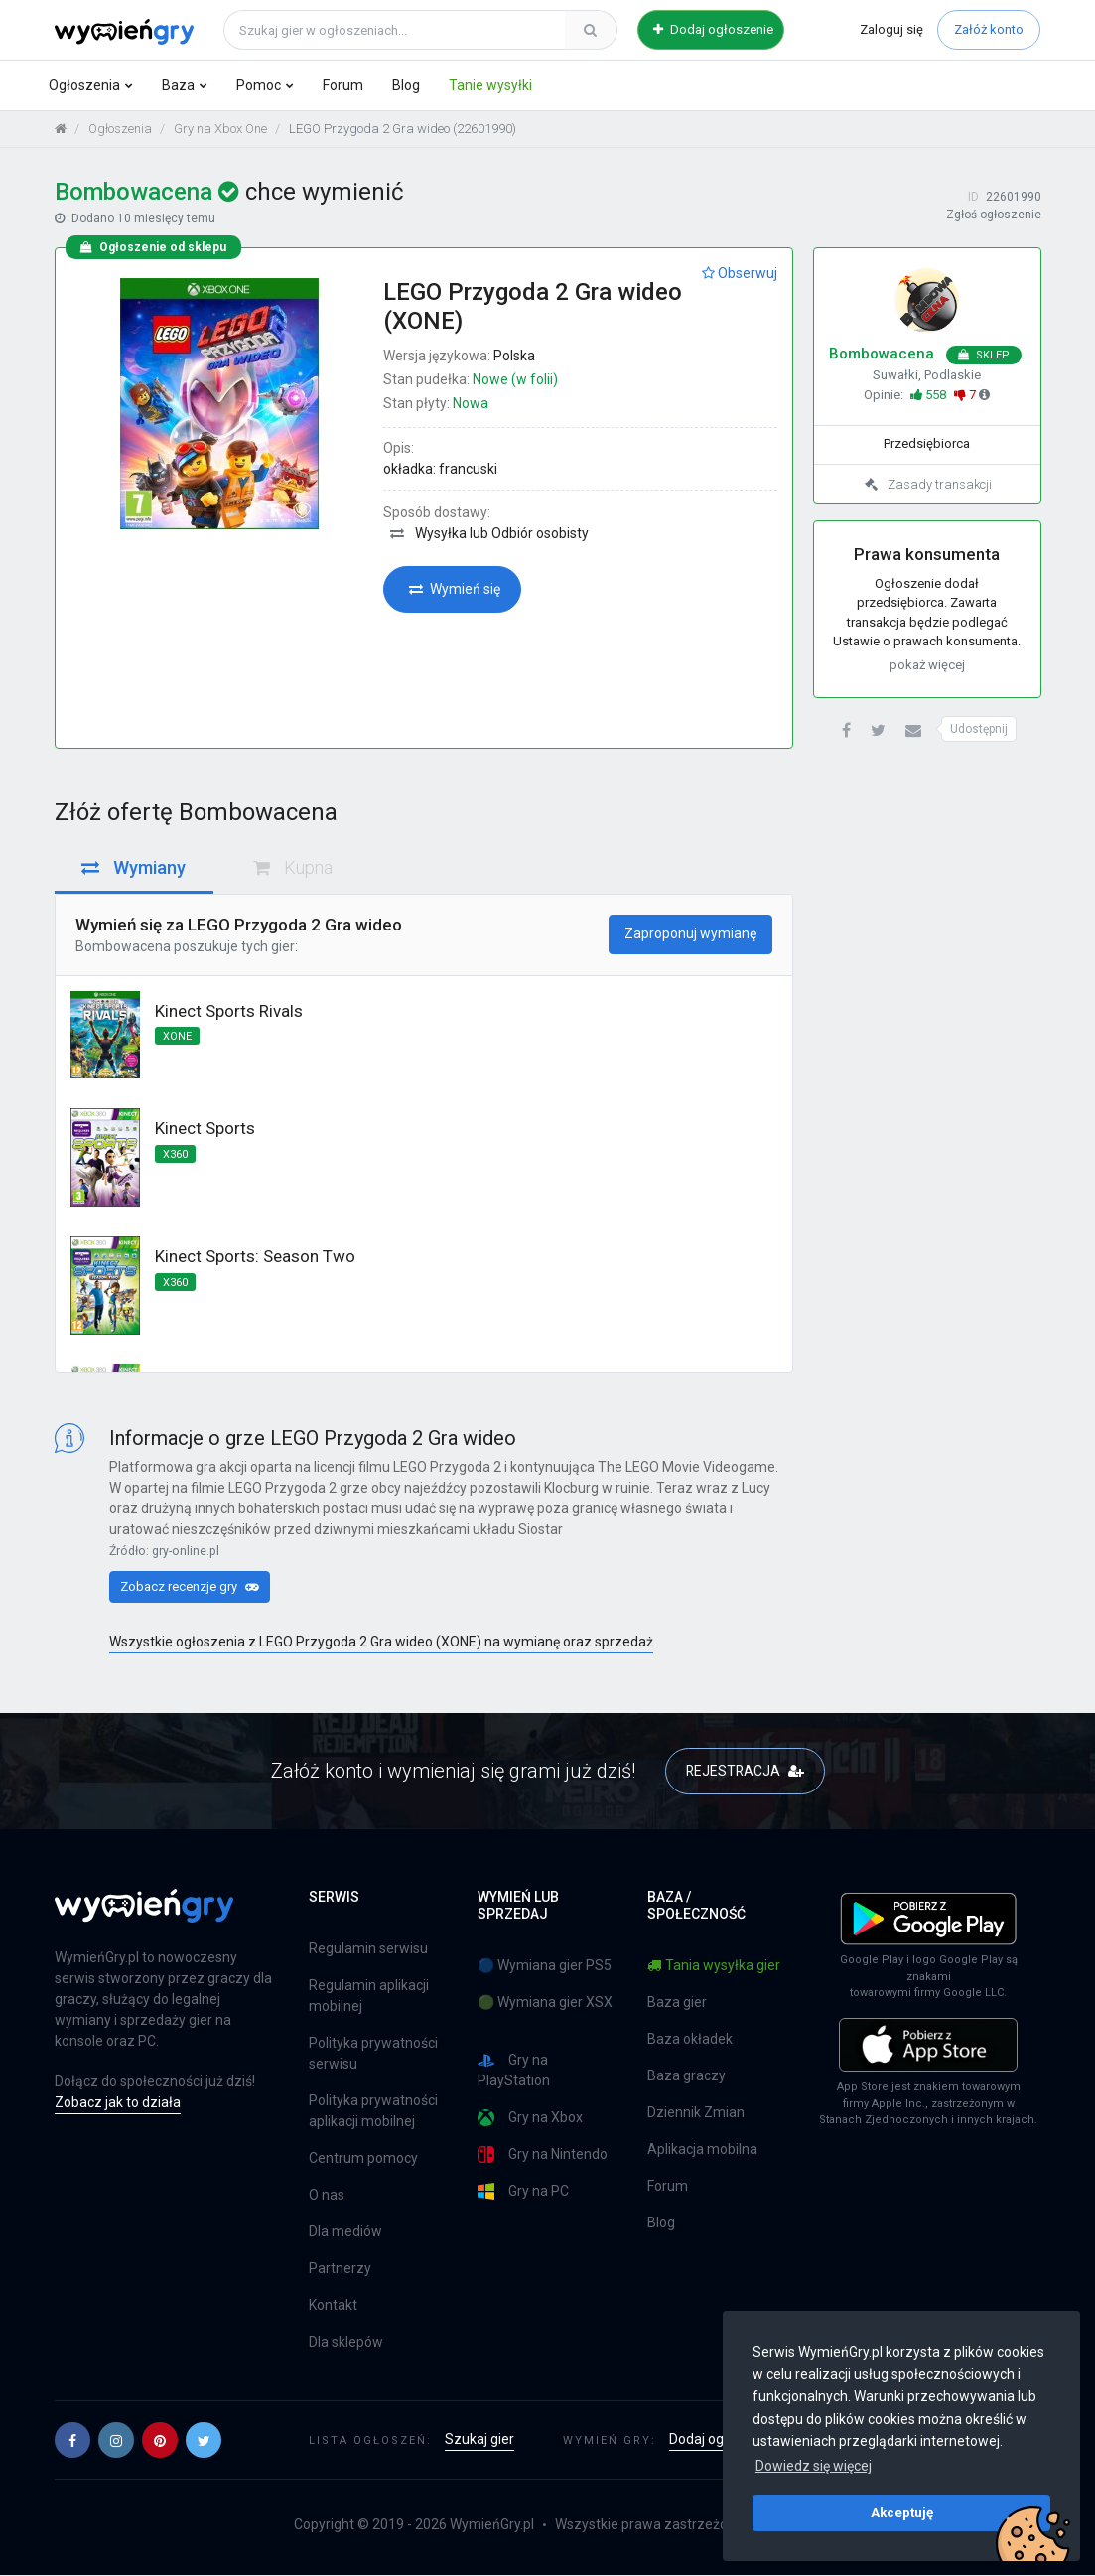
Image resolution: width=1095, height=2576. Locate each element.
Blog (406, 85)
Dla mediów (345, 2232)
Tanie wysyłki (490, 85)
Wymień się (454, 590)
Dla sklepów (346, 2343)
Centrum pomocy (363, 2159)
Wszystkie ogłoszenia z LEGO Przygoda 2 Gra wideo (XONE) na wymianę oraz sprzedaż (381, 1643)
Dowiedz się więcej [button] (813, 2466)
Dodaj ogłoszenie (713, 29)
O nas (326, 2196)
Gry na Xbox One (220, 129)
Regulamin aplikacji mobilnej (369, 1996)
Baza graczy (686, 2076)
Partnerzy (340, 2269)
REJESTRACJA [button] (745, 1772)
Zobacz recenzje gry (189, 1587)
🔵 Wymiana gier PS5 (545, 1966)
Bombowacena (123, 947)
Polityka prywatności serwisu (373, 2054)
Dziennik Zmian (696, 2113)
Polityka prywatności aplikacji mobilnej (373, 2111)
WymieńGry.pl (492, 2525)
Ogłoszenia (84, 85)
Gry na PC (523, 2192)
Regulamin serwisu (368, 1949)
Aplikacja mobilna (702, 2150)
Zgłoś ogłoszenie (993, 216)
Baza (178, 85)
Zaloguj (891, 29)
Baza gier (677, 2003)
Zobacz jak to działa (118, 2103)
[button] (846, 732)
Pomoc (258, 85)
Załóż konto (989, 29)
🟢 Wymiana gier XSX (545, 2003)
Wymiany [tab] (133, 868)
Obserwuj (739, 274)
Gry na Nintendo (543, 2155)
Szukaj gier (479, 2440)
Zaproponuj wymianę (690, 934)
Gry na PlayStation (514, 2071)
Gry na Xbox (530, 2118)
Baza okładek (690, 2040)
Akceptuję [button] (902, 2512)
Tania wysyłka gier (713, 1966)
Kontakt (333, 2306)
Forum (343, 85)
